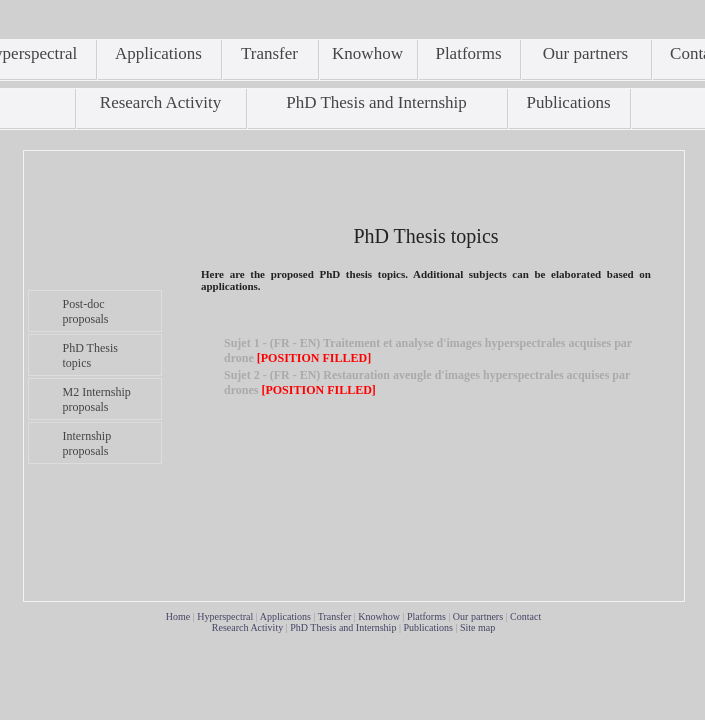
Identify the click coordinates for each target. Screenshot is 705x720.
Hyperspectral (225, 616)
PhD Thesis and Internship (343, 627)
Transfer (335, 616)
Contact (525, 616)
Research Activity (247, 627)
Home (178, 616)
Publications (427, 627)
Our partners (478, 616)
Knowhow (379, 616)
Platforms (426, 616)
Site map (477, 627)
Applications (285, 616)
